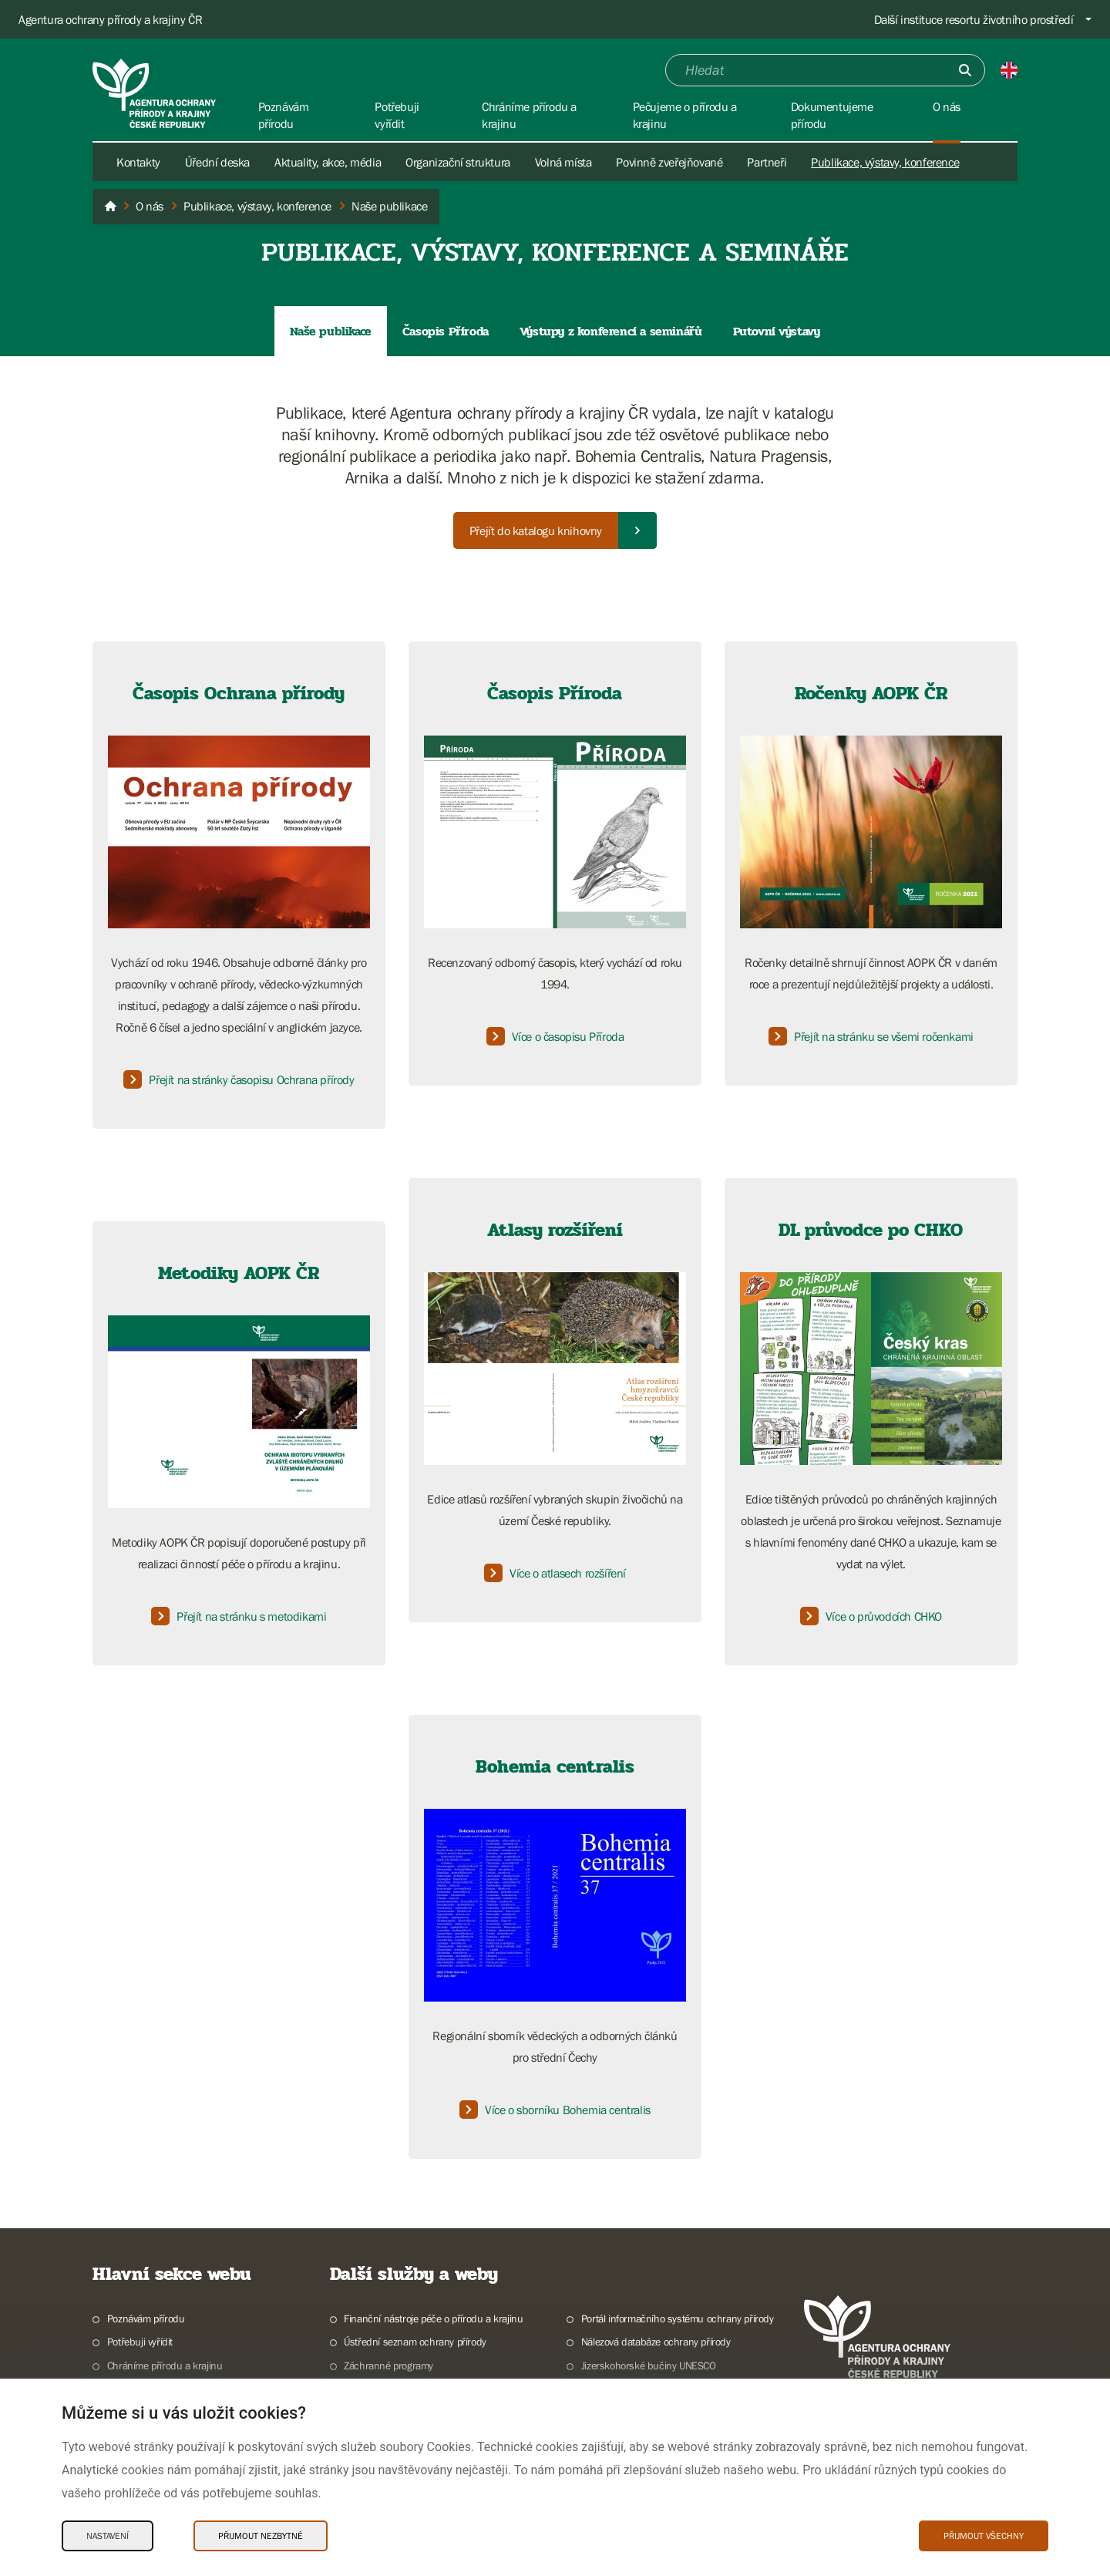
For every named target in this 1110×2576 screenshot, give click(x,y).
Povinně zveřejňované (669, 162)
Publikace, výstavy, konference (885, 162)
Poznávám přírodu (146, 2318)
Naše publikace (330, 331)
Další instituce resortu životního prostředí (974, 19)
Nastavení (107, 2536)
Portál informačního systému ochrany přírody (677, 2318)
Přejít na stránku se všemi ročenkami (871, 1036)
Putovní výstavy (776, 331)
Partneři (766, 162)
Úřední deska (217, 162)
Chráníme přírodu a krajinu (165, 2365)
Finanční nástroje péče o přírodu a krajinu (433, 2318)
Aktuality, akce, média (327, 162)
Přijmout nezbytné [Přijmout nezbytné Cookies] (260, 2536)
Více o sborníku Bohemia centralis (555, 2109)
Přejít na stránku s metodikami (238, 1616)
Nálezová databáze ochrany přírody (656, 2341)
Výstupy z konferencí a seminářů (611, 331)
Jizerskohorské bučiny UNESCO (648, 2365)
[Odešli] (965, 70)
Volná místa (563, 162)
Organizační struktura (457, 162)
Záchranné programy (388, 2365)
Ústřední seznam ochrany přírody (415, 2341)
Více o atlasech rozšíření (555, 1573)
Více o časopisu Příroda (555, 1036)
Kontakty (138, 162)
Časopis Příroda (445, 331)
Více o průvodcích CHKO (871, 1616)
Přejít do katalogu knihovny (535, 530)
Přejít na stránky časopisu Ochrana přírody (238, 1079)
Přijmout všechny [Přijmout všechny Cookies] (984, 2536)
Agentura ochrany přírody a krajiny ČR (110, 19)
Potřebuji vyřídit (140, 2341)
